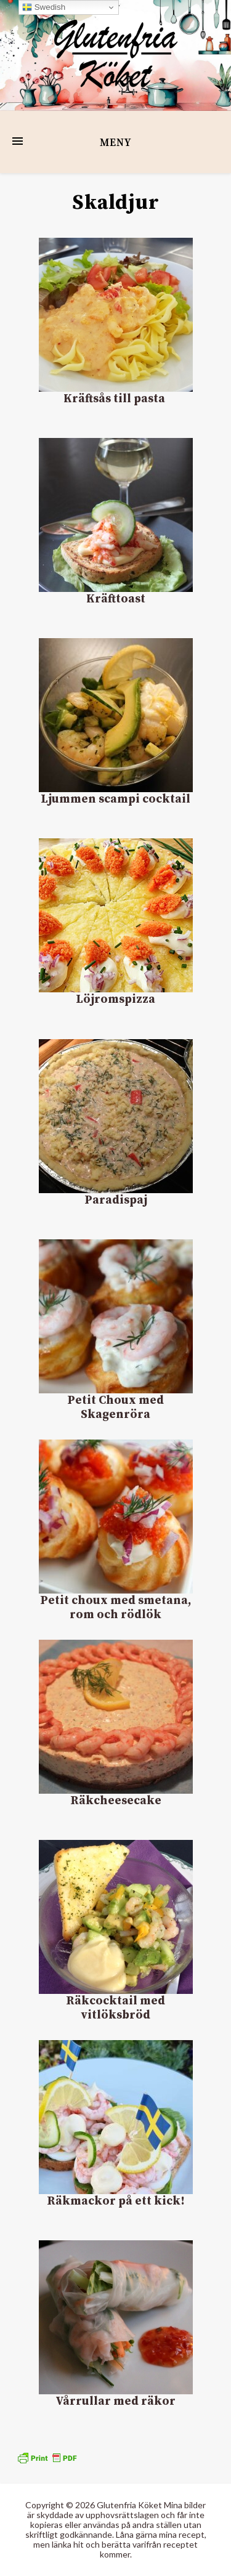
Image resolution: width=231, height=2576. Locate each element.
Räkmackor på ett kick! (116, 2201)
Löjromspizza (115, 999)
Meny (115, 143)
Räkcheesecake (115, 1801)
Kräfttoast (115, 599)
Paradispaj (115, 1200)
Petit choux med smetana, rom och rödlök (115, 1608)
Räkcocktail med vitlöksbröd (115, 2008)
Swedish (43, 7)
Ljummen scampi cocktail (115, 799)
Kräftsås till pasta (115, 399)
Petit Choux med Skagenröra (115, 1407)
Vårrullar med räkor (115, 2401)
